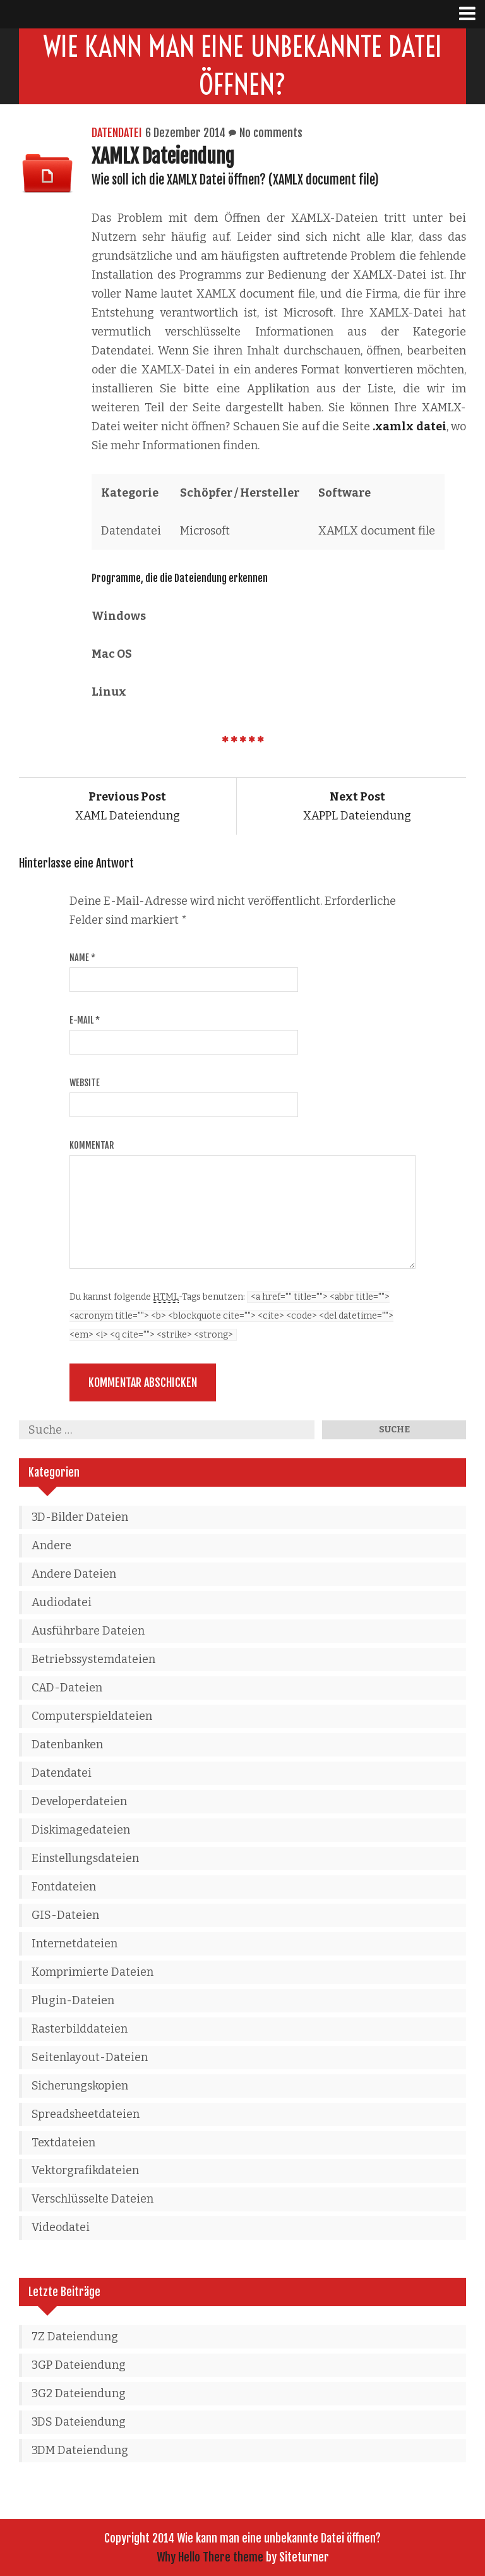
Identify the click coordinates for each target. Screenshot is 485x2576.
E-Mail (84, 1020)
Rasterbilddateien (80, 2029)
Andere (51, 1545)
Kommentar (91, 1145)
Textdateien (63, 2143)
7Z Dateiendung (75, 2336)
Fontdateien (64, 1887)
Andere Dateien (74, 1574)
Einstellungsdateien (85, 1858)
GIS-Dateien (65, 1915)
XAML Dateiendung (127, 806)
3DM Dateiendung (80, 2450)
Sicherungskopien (80, 2086)
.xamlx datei (409, 426)
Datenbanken (67, 1744)
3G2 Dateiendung (79, 2393)
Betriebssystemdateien (93, 1659)
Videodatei (61, 2227)
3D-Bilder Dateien (80, 1517)
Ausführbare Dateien (88, 1631)
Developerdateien (79, 1801)
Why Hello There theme (210, 2557)
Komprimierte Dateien (92, 1972)
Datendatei (117, 133)
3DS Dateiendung (79, 2422)
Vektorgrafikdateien (85, 2170)
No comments (270, 133)
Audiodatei (62, 1602)
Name (82, 957)
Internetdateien (74, 1943)
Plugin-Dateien (73, 2000)
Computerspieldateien (92, 1716)
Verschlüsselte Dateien (92, 2199)
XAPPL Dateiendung (357, 806)
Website (84, 1082)
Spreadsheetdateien (86, 2114)
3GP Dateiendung (79, 2365)
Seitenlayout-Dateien (90, 2057)
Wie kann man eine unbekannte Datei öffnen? (243, 65)
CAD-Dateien (67, 1688)
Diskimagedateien (81, 1830)
